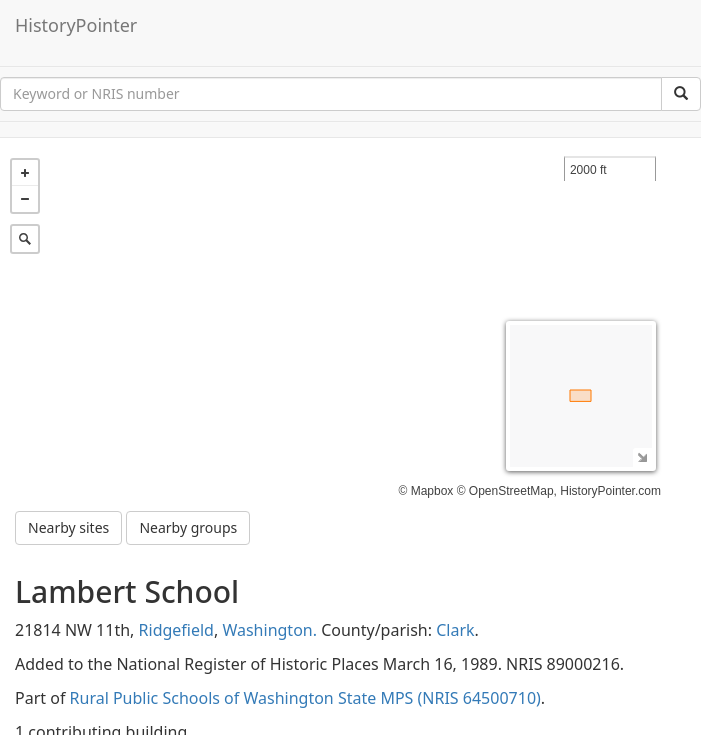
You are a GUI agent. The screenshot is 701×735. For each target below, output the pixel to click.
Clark (455, 630)
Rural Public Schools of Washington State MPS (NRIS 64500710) (305, 698)
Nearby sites (68, 527)
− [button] (25, 199)
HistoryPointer (76, 25)
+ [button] (25, 173)
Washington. (269, 630)
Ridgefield (176, 630)
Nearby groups (188, 527)
